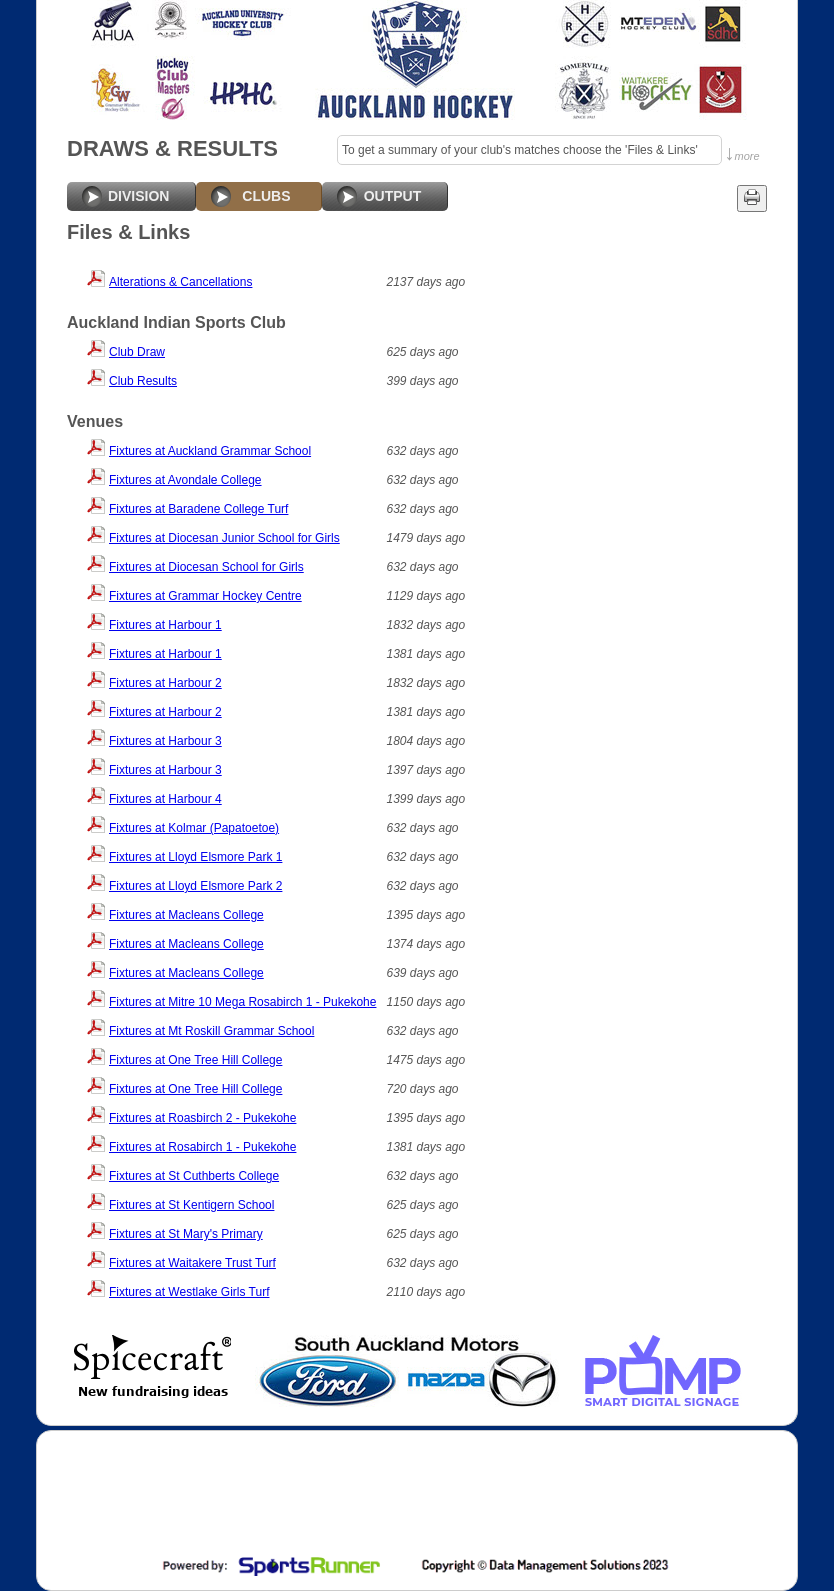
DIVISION (138, 196)
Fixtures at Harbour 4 (165, 799)
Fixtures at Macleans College (186, 915)
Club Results (143, 381)
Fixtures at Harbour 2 (165, 683)
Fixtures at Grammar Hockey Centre (205, 596)
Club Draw (137, 352)
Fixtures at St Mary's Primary (186, 1234)
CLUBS (266, 196)
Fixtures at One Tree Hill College (195, 1060)
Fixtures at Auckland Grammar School (210, 451)
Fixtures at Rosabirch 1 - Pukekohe (202, 1147)
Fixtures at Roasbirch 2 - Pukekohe (202, 1118)
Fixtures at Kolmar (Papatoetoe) (194, 828)
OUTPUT (393, 196)
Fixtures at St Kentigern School (191, 1205)
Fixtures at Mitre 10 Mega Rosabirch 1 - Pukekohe (242, 1002)
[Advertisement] (415, 1496)
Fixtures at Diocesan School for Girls (206, 567)
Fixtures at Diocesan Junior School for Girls (224, 538)
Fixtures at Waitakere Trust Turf (192, 1263)
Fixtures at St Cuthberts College (194, 1176)
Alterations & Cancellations (180, 282)
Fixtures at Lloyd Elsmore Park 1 (195, 857)
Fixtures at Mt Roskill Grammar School (211, 1031)
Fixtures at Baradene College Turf (198, 509)
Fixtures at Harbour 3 (165, 741)
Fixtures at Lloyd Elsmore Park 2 (195, 886)
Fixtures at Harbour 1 (165, 625)
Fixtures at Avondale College (185, 480)
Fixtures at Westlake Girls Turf (189, 1292)
